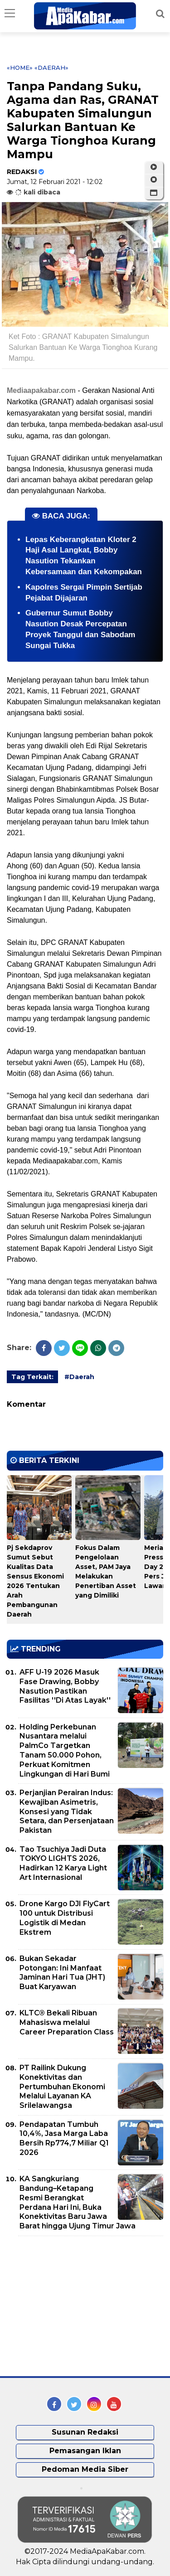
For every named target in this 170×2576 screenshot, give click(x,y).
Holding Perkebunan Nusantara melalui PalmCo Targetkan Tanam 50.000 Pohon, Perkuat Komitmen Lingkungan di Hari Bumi (64, 1750)
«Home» (20, 67)
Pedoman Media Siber (85, 2469)
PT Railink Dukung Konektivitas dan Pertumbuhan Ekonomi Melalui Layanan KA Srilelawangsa (62, 2086)
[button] (153, 193)
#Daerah (79, 1377)
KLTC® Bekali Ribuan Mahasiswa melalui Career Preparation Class (66, 2022)
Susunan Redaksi (85, 2432)
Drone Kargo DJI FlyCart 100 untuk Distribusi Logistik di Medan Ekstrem (64, 1917)
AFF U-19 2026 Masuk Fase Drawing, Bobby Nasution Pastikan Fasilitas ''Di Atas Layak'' (65, 1686)
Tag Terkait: (32, 1377)
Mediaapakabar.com (41, 390)
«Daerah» (51, 67)
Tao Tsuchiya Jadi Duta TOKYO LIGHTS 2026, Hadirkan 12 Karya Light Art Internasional (63, 1863)
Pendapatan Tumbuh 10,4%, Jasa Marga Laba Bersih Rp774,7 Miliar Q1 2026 (64, 2138)
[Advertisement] (75, 2306)
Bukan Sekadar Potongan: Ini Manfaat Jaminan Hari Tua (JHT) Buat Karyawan (62, 1972)
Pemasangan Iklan (85, 2450)
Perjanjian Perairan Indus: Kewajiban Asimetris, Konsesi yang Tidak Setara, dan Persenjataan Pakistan (66, 1811)
